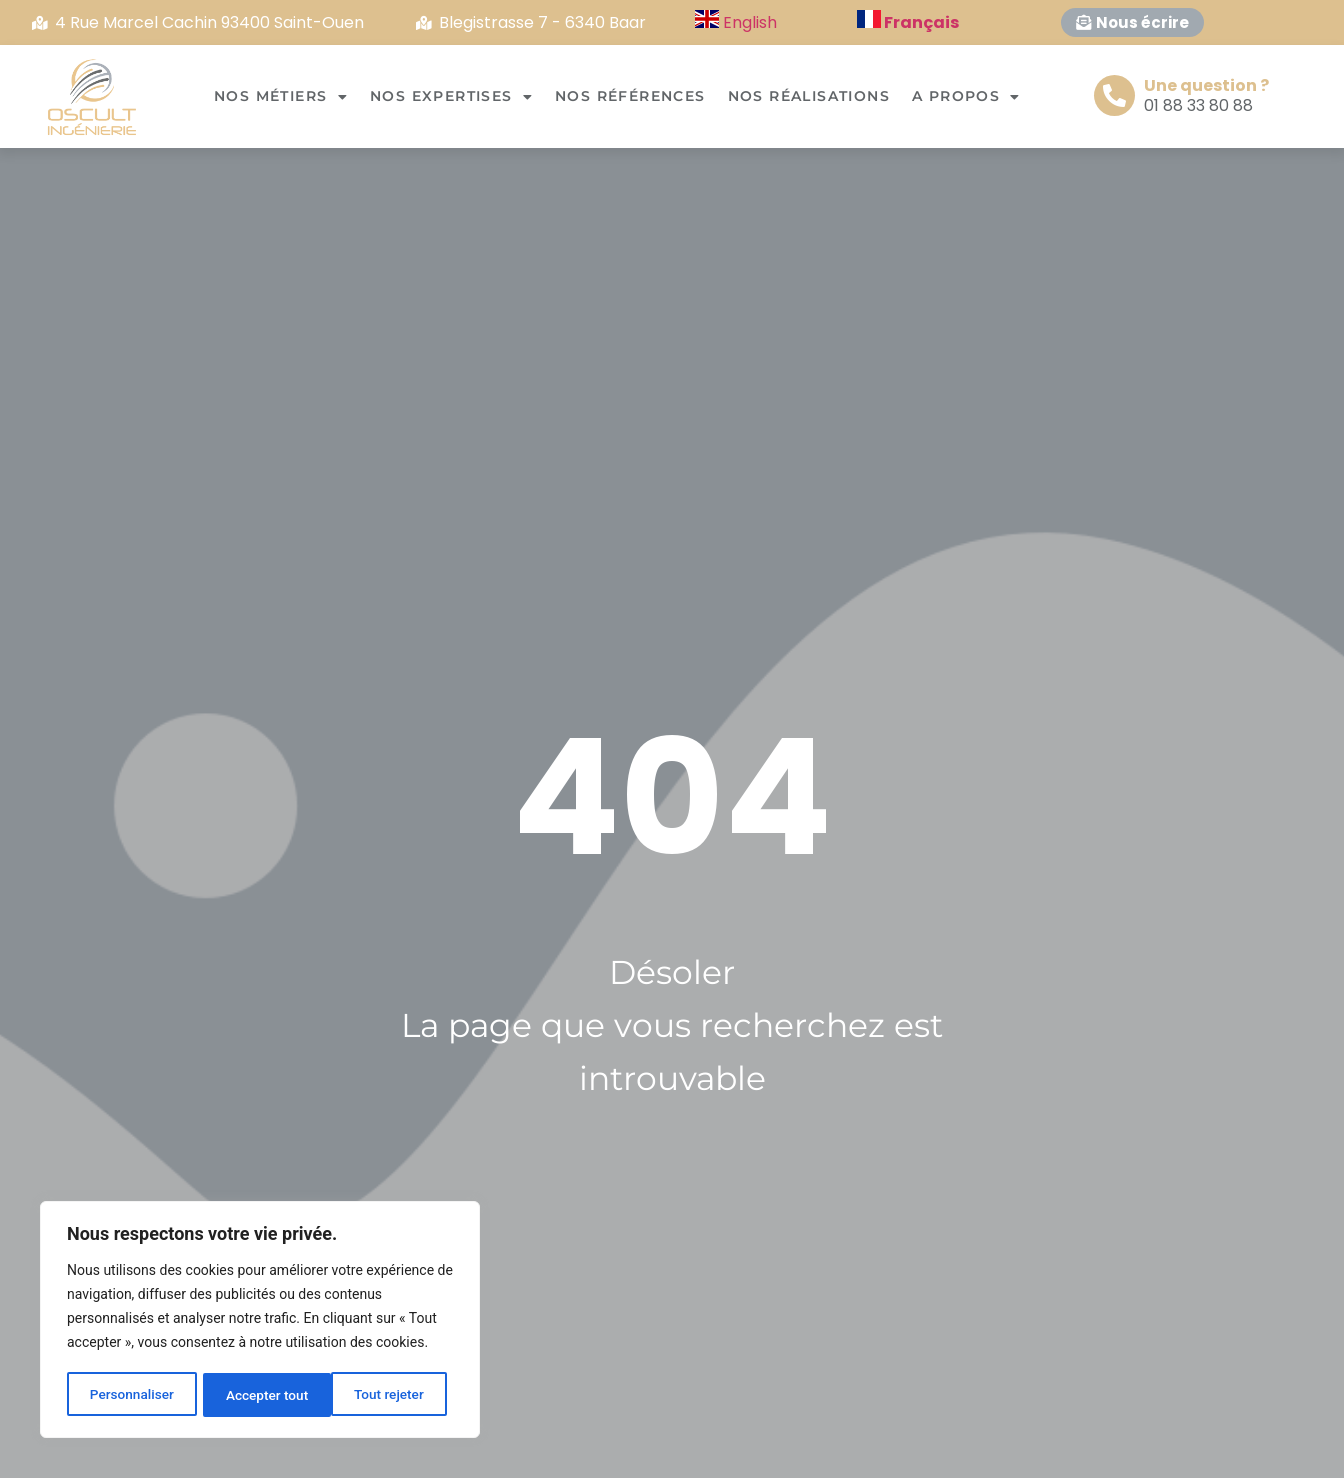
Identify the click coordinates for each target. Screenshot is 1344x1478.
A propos (966, 97)
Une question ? (1206, 85)
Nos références (630, 96)
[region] (260, 1321)
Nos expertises (451, 97)
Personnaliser (131, 1395)
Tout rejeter (261, 1395)
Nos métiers (281, 97)
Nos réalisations (809, 96)
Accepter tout (389, 1395)
